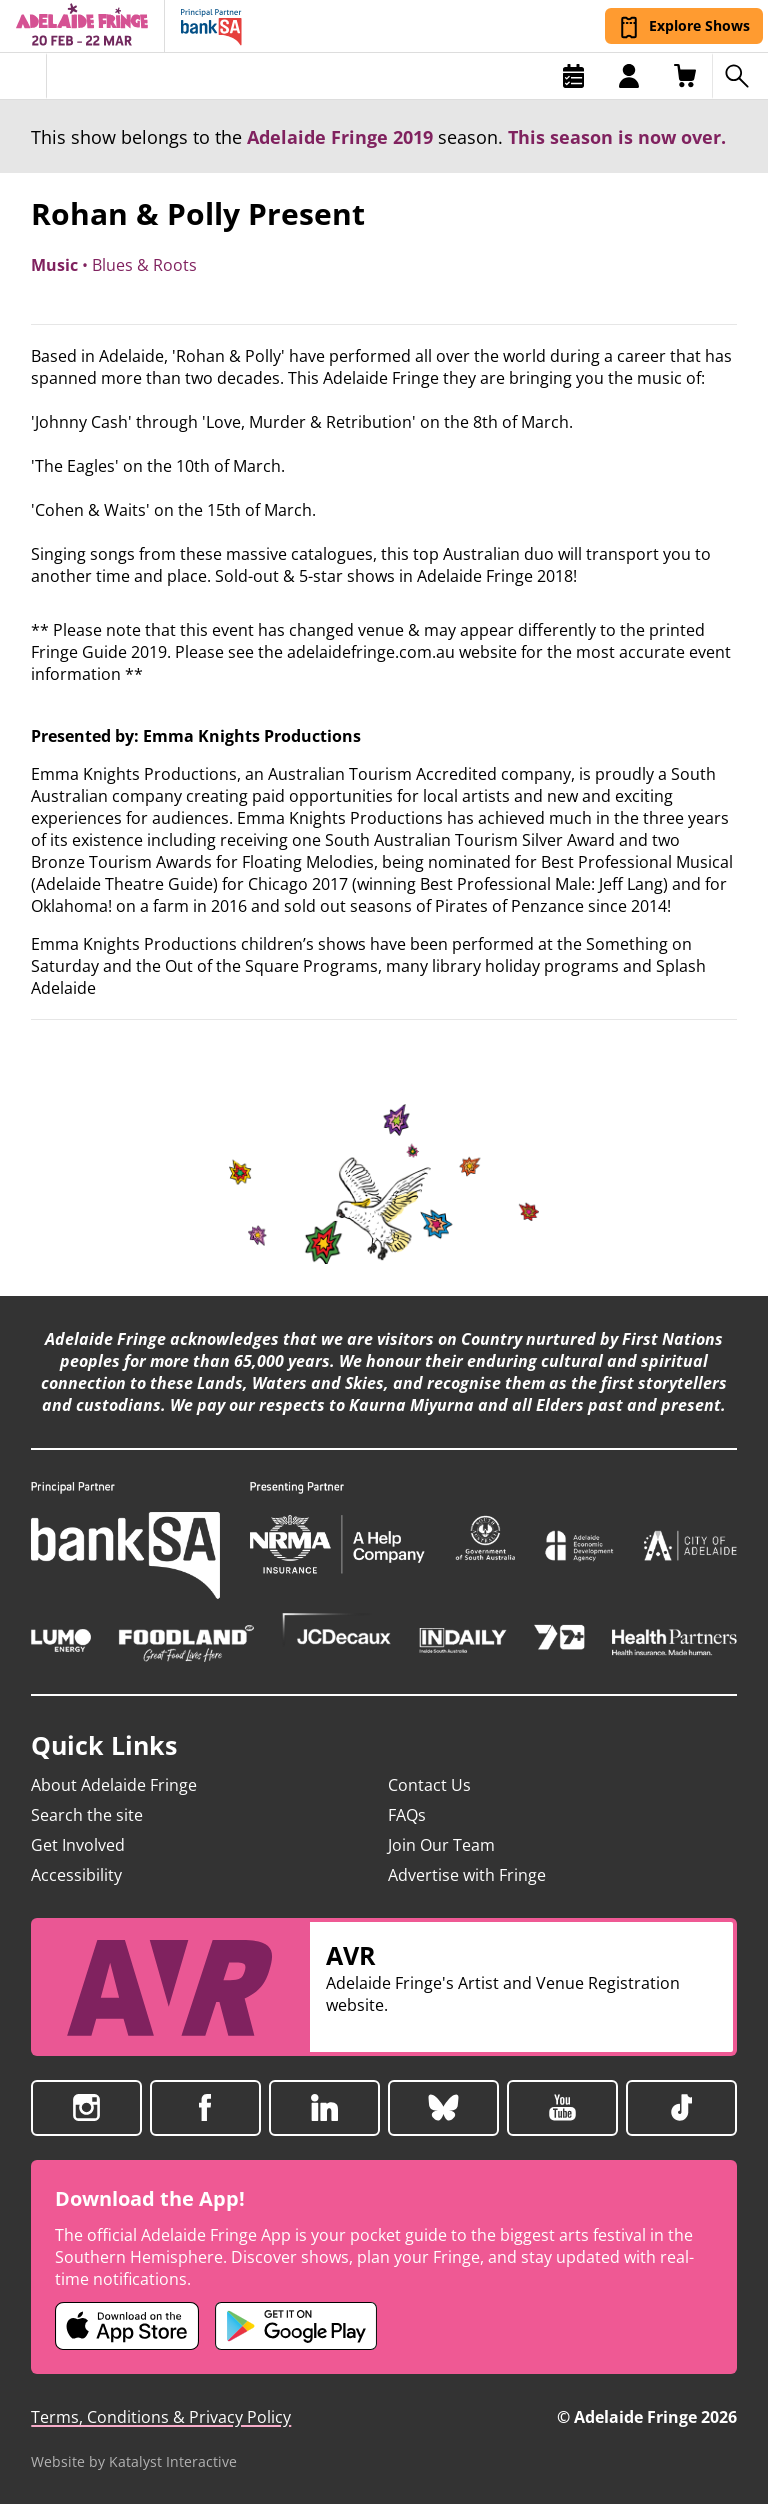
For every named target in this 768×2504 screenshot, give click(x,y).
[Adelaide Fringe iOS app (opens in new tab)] (127, 2326)
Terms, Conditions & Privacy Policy (161, 2417)
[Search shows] (740, 76)
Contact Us (429, 1785)
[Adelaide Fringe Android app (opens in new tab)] (296, 2326)
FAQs (407, 1815)
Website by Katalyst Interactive (134, 2461)
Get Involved (78, 1845)
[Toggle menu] (23, 76)
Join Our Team (441, 1845)
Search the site (87, 1815)
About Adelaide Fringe (114, 1785)
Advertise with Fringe (467, 1875)
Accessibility (76, 1875)
